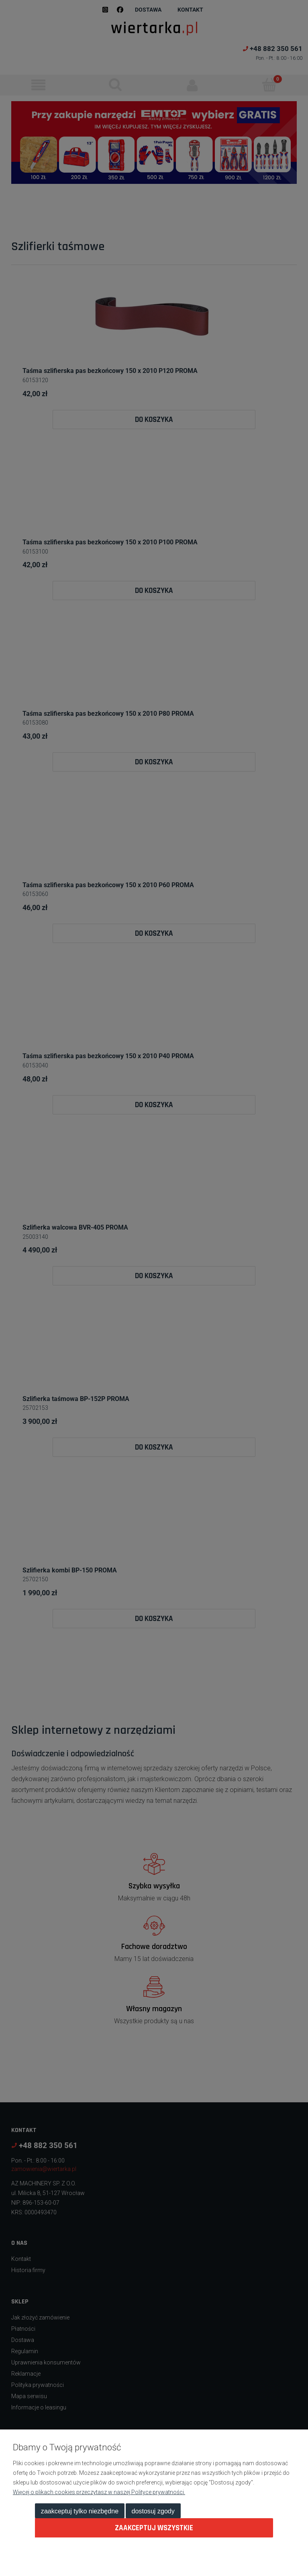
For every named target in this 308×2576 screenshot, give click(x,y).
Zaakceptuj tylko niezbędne (79, 2511)
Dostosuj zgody (152, 2511)
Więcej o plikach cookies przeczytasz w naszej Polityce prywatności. (99, 2492)
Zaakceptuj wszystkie (154, 2528)
